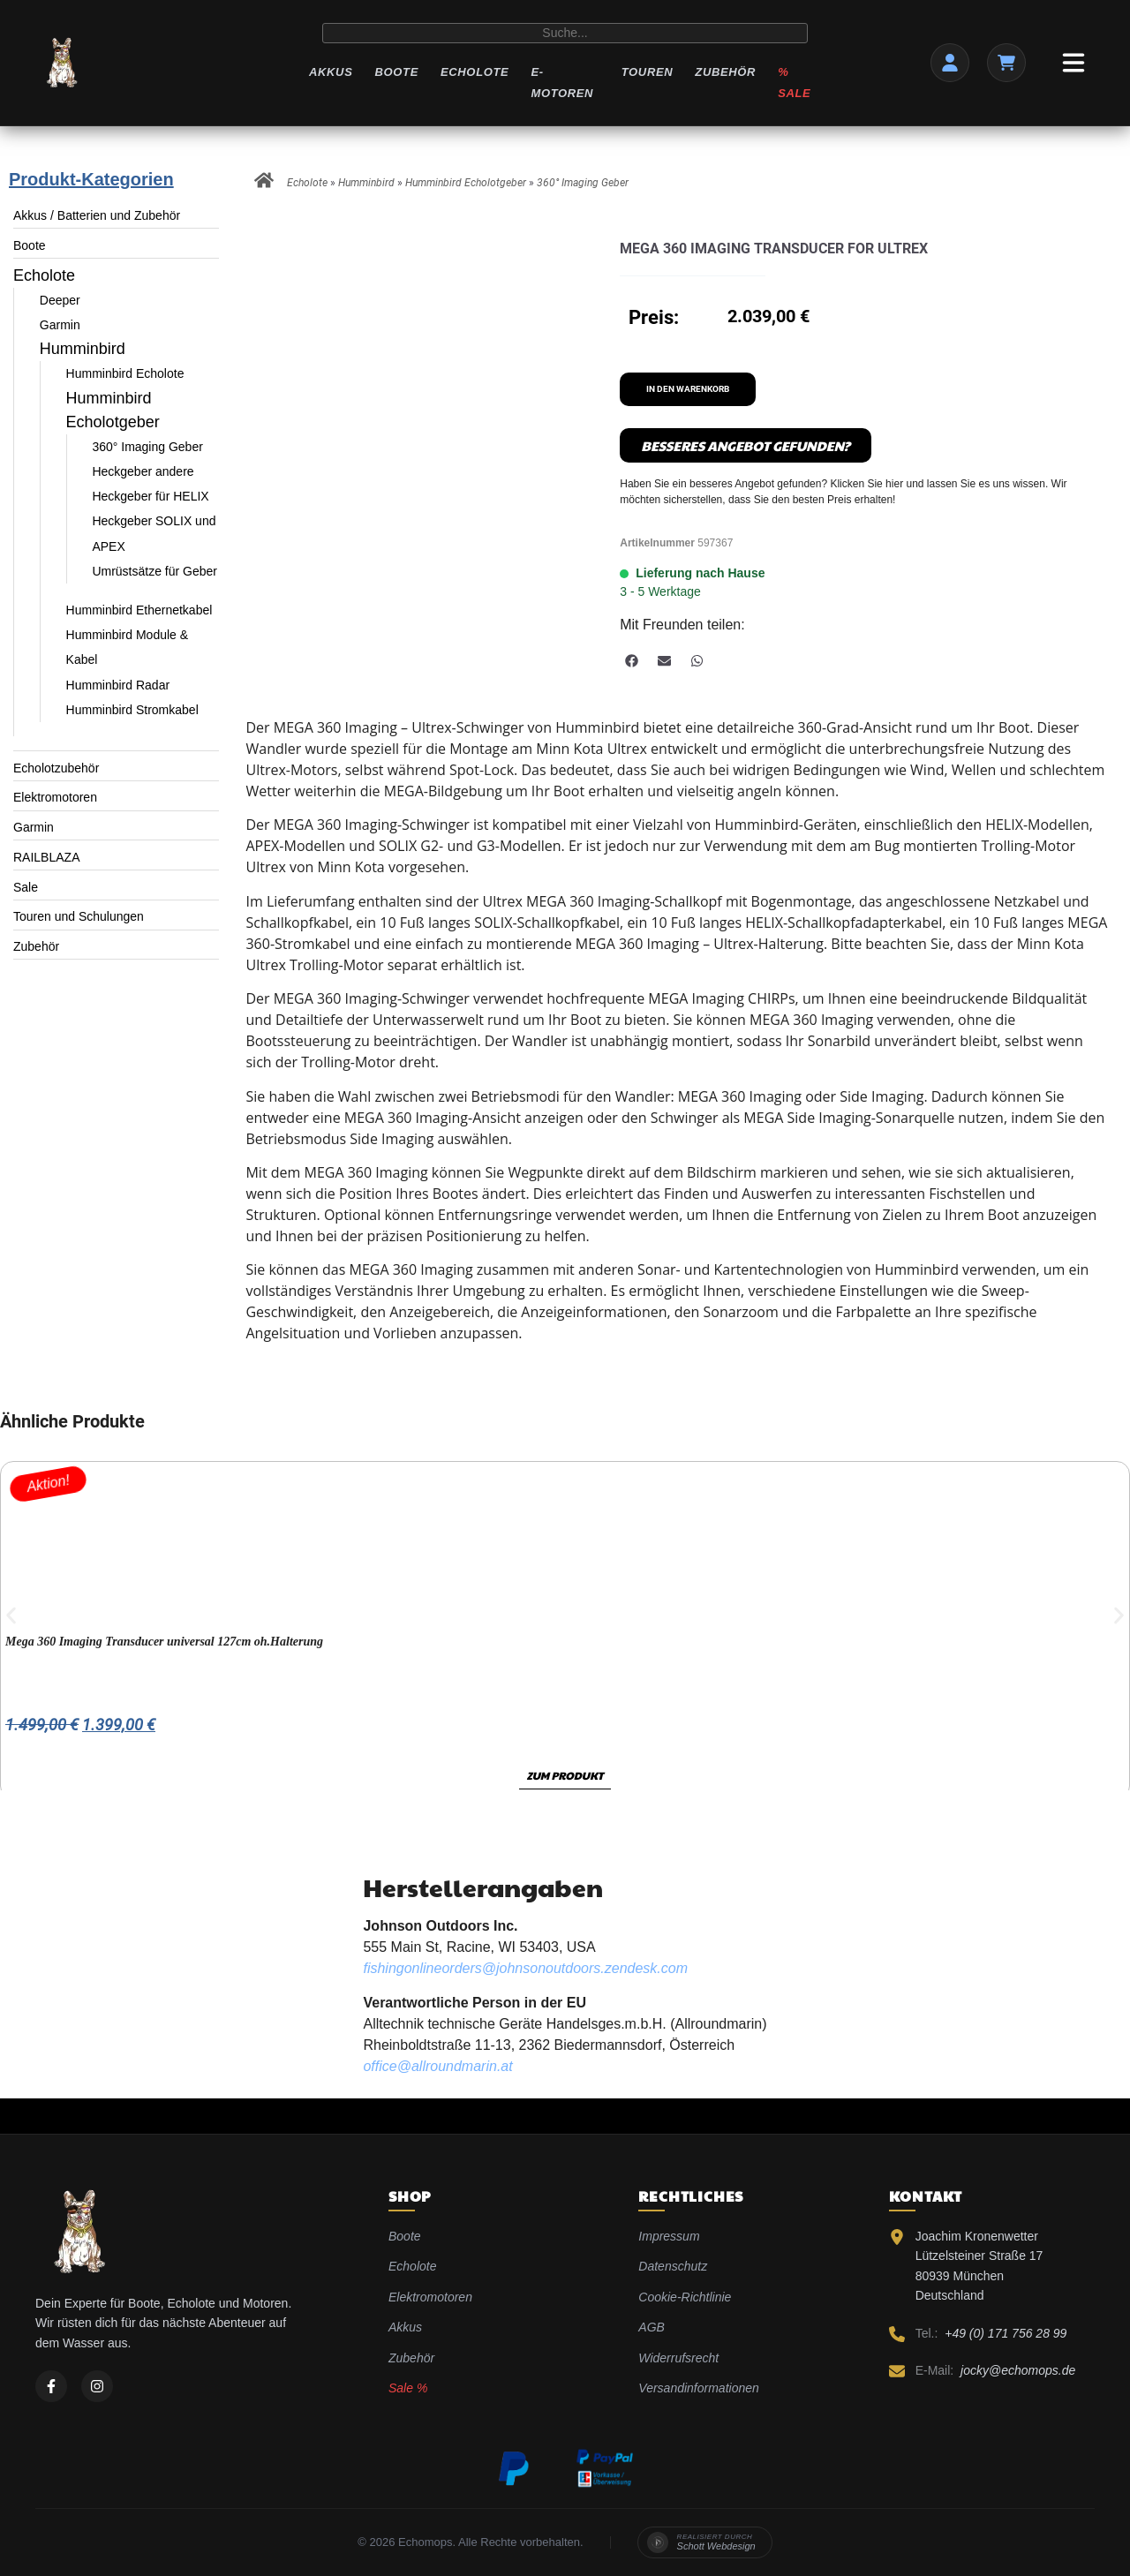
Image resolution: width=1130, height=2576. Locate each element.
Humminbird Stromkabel (132, 710)
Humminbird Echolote (125, 373)
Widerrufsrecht (678, 2358)
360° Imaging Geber (147, 447)
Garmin (60, 325)
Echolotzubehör (56, 768)
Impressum (668, 2236)
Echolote (474, 72)
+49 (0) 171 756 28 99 (1005, 2333)
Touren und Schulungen (78, 916)
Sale (25, 887)
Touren (648, 72)
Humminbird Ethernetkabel (139, 610)
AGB (651, 2327)
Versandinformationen (698, 2388)
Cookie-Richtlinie (684, 2297)
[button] (632, 661)
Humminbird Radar (118, 685)
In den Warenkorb (687, 389)
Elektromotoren (55, 797)
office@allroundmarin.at (437, 2066)
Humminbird (82, 349)
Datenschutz (672, 2266)
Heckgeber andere (142, 471)
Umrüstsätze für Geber (154, 571)
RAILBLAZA (46, 857)
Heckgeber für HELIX (150, 496)
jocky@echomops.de (1017, 2370)
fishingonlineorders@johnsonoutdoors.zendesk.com (525, 1968)
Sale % (407, 2388)
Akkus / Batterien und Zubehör (96, 215)
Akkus (330, 72)
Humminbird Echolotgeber (465, 183)
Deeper (60, 300)
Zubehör (725, 72)
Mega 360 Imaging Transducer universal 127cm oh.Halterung (164, 1641)
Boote (396, 72)
